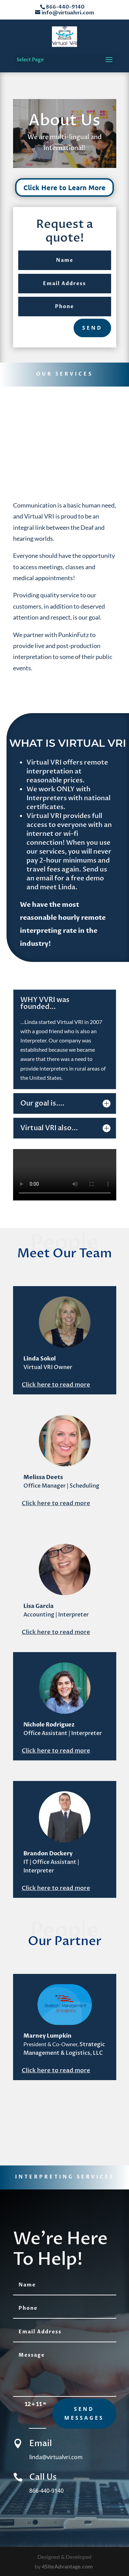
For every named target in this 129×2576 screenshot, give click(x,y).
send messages (84, 2413)
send (92, 327)
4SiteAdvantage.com (67, 2566)
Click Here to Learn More (64, 187)
